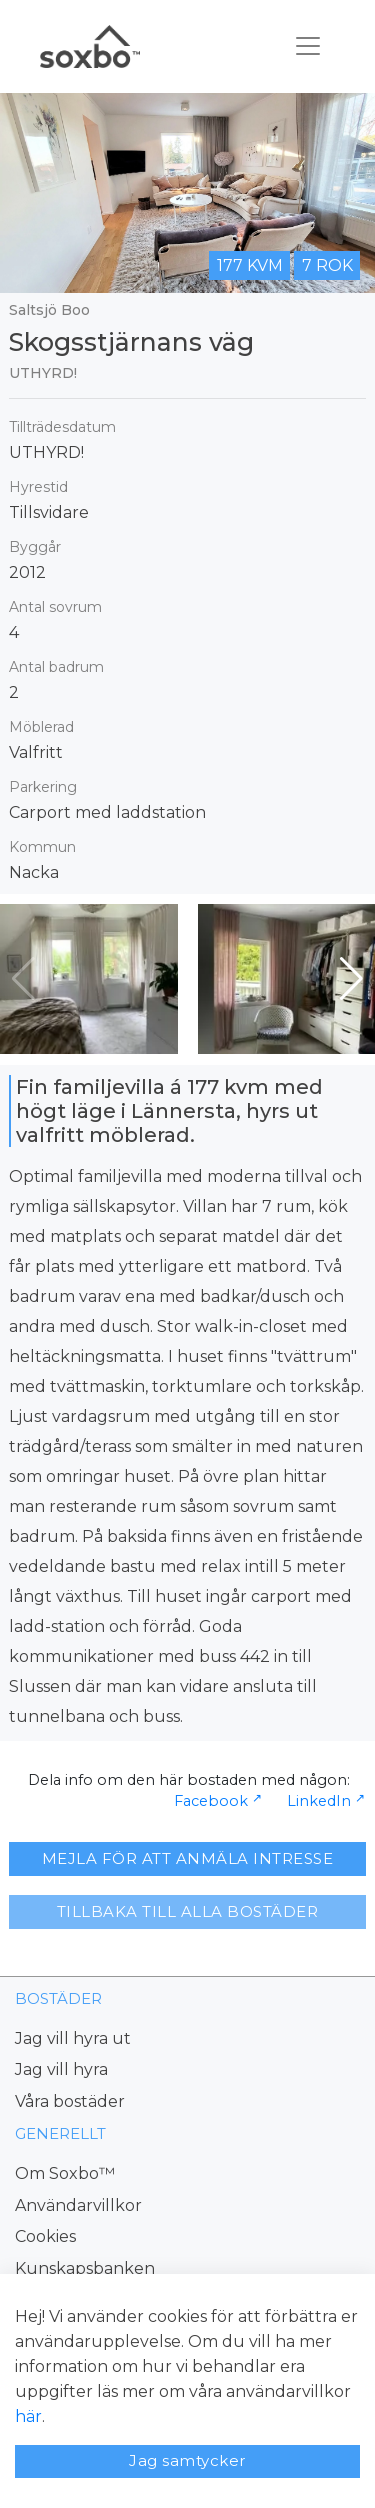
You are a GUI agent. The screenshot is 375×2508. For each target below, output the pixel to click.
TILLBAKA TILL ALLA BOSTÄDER (188, 1911)
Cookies (45, 2236)
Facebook (211, 1801)
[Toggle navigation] (308, 46)
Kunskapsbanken (85, 2268)
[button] (351, 979)
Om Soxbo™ (65, 2173)
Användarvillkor (78, 2205)
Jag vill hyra (61, 2069)
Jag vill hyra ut (73, 2038)
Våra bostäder (70, 2101)
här (28, 2416)
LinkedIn (319, 1801)
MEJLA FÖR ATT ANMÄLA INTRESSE (188, 1858)
